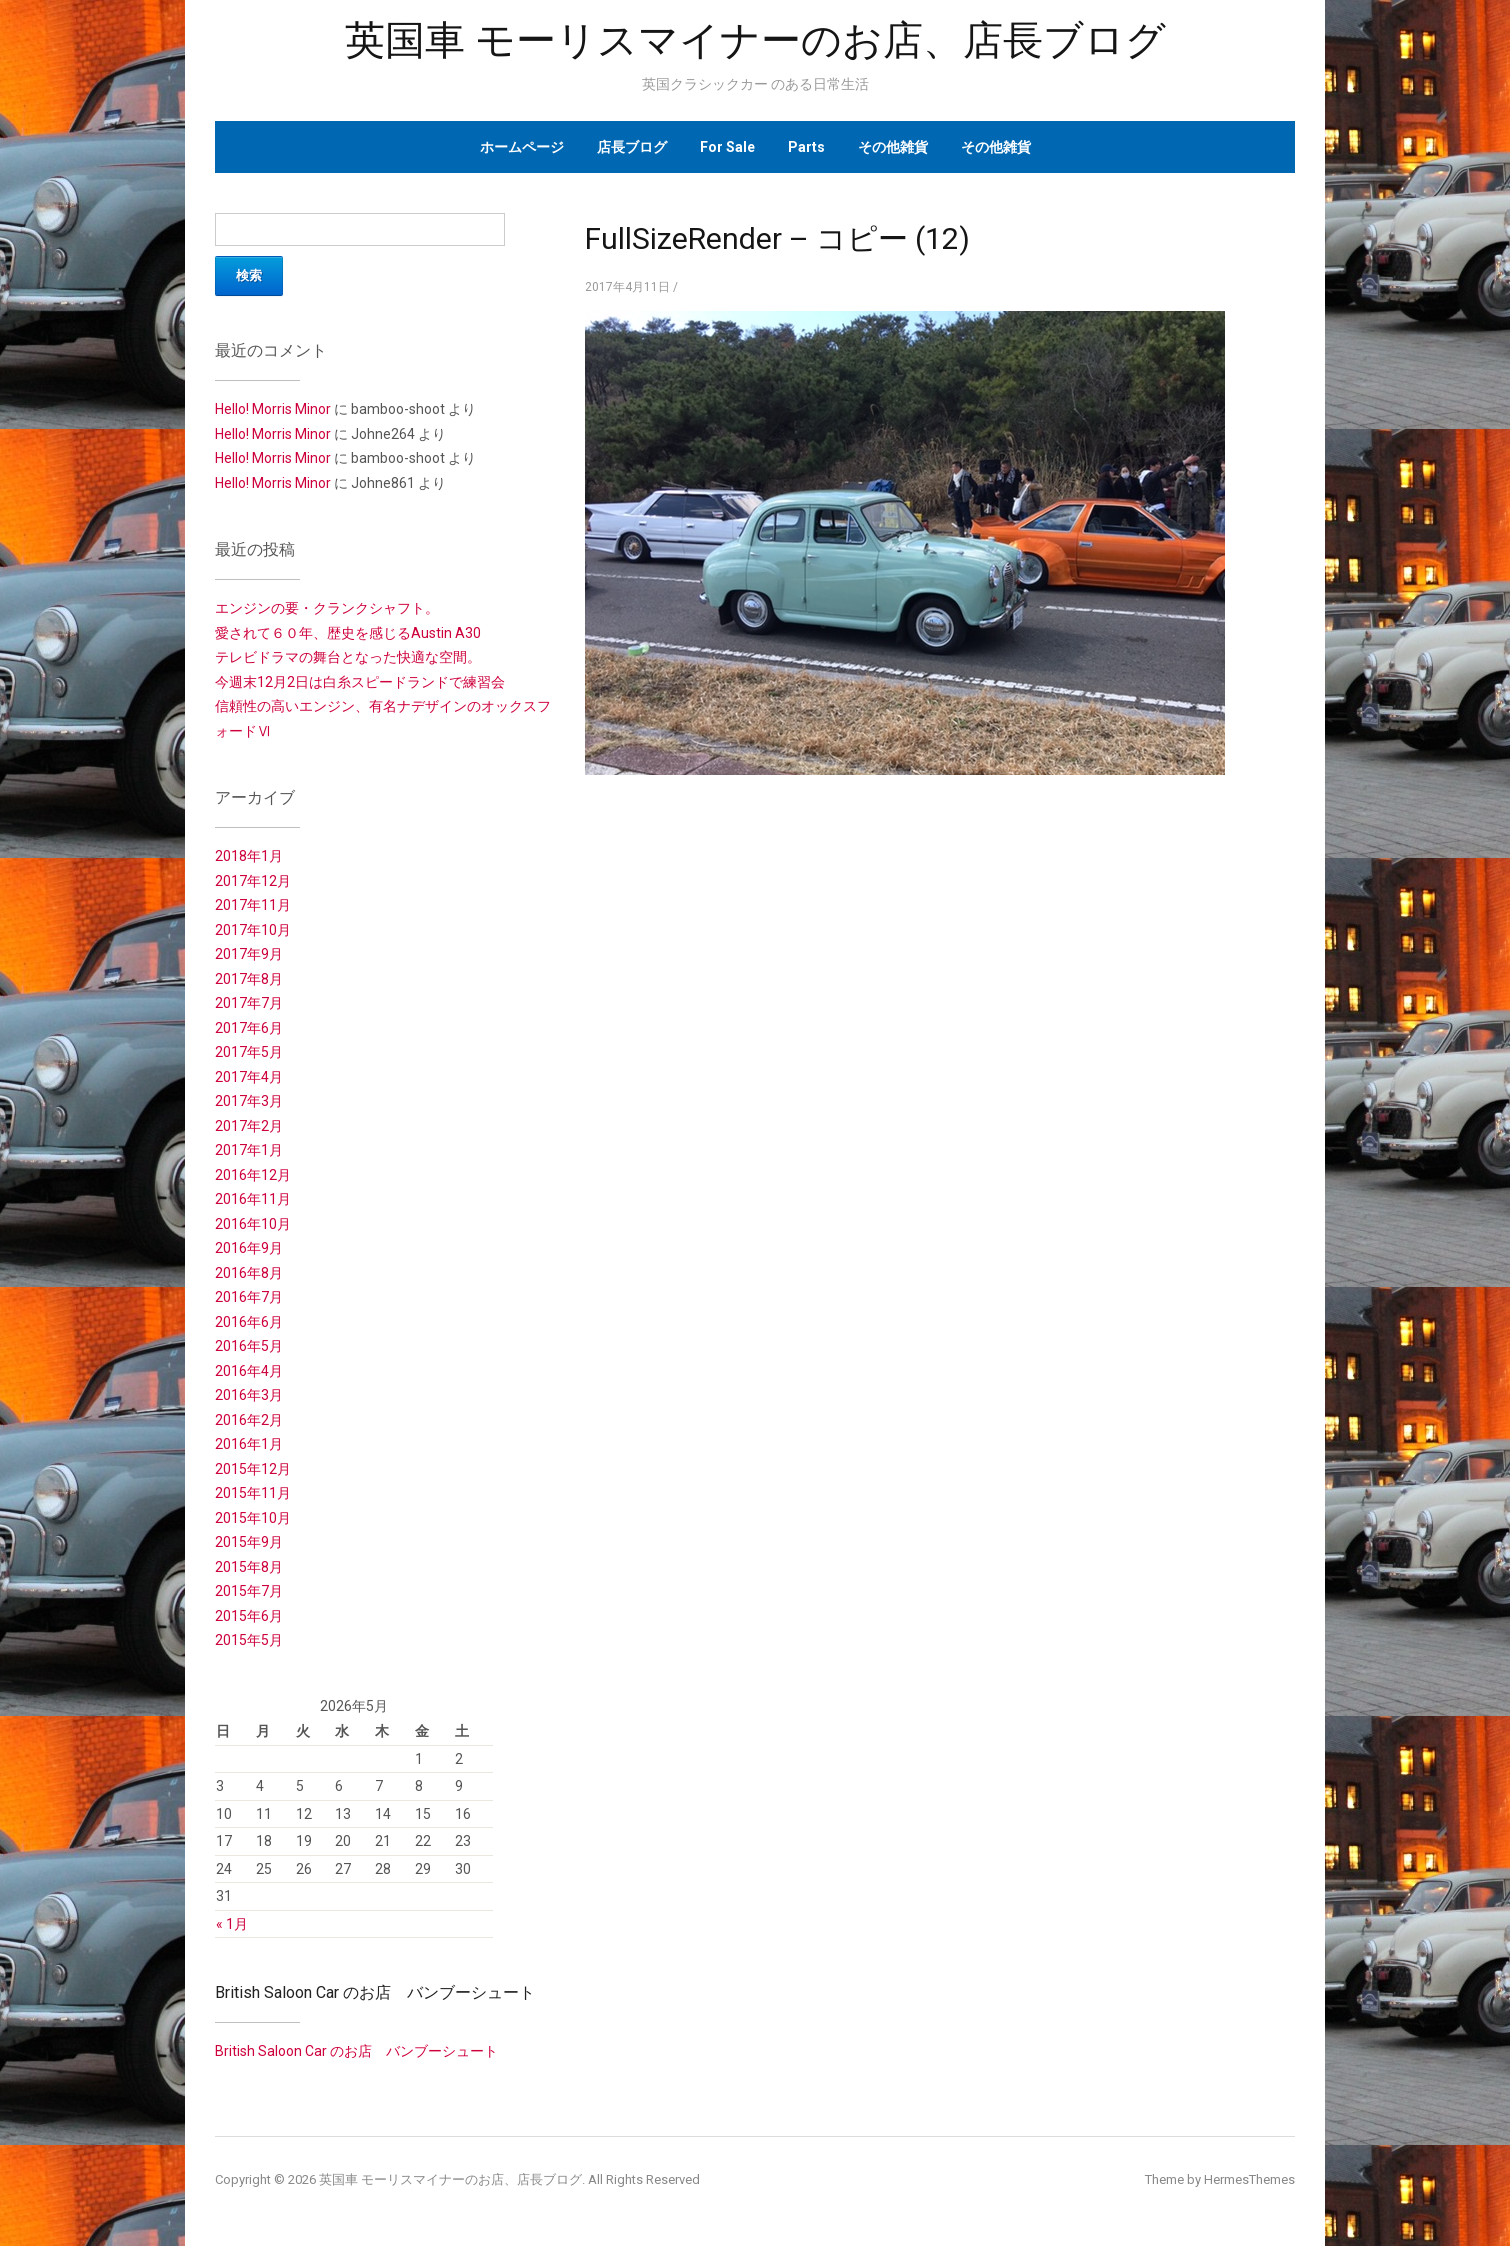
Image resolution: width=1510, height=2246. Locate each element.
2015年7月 (249, 1591)
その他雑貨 (893, 147)
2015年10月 (253, 1518)
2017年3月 (249, 1101)
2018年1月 (249, 856)
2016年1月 (249, 1444)
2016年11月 (253, 1199)
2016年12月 (253, 1175)
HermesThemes (1249, 2179)
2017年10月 (253, 930)
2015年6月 (249, 1616)
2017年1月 (249, 1150)
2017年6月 (249, 1028)
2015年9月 (249, 1542)
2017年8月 (249, 979)
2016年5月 (249, 1346)
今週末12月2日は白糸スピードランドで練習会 (360, 682)
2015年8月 (249, 1567)
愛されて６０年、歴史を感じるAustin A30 (348, 633)
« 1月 (232, 1924)
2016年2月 (249, 1420)
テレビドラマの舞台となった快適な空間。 (348, 657)
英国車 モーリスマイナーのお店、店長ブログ (755, 40)
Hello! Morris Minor (273, 409)
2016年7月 (249, 1297)
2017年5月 (249, 1052)
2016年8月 (249, 1273)
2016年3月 (249, 1395)
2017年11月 (253, 905)
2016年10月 (253, 1224)
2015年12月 (253, 1469)
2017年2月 (249, 1126)
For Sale (727, 147)
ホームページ (522, 147)
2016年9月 (249, 1248)
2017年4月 (249, 1077)
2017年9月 (249, 954)
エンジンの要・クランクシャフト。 (327, 608)
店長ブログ (632, 147)
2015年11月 (253, 1493)
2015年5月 (249, 1640)
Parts (806, 147)
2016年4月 (249, 1371)
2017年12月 (253, 881)
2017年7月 (249, 1003)
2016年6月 (249, 1322)
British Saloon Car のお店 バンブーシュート (375, 1992)
